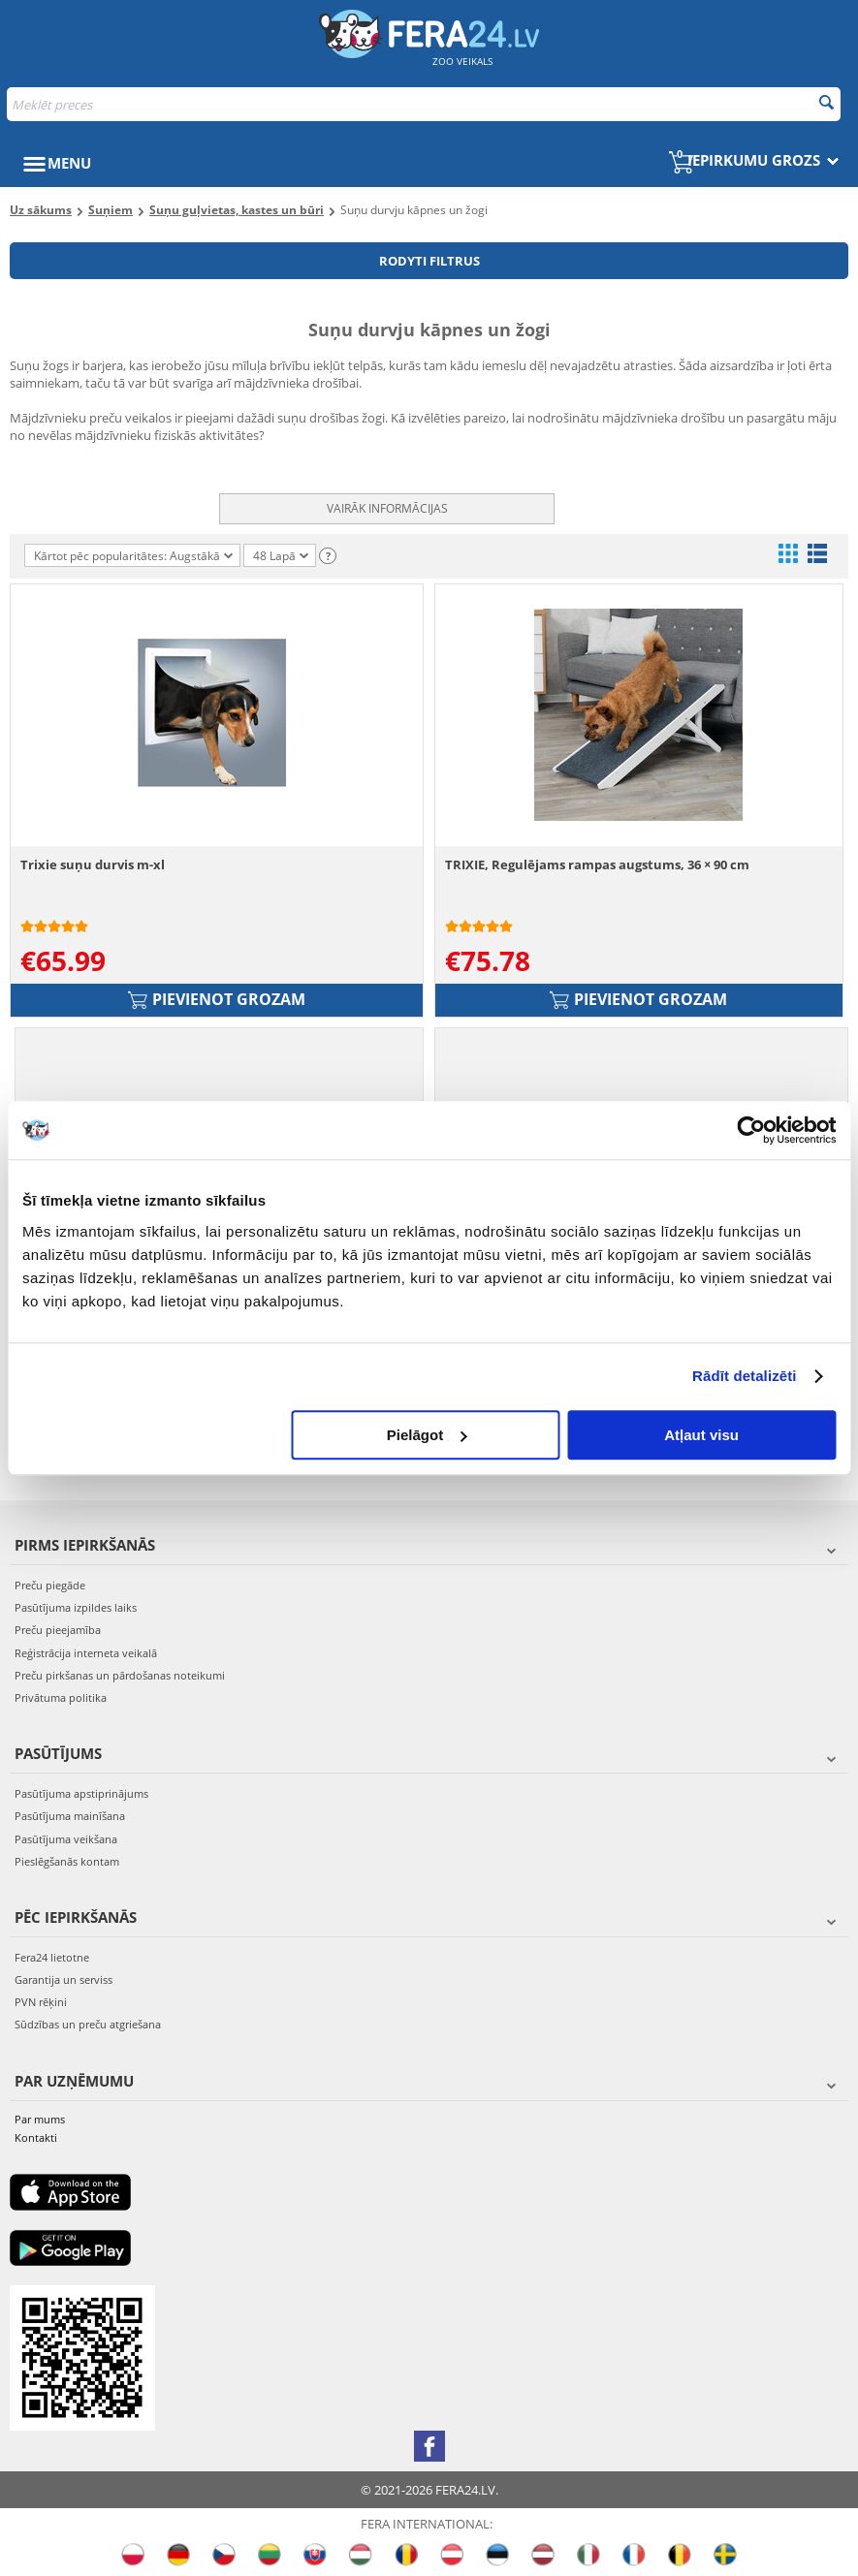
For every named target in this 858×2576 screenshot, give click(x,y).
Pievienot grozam (216, 999)
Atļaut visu (701, 1435)
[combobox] (424, 104)
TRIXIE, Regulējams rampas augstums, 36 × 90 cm (597, 864)
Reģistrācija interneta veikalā (86, 1653)
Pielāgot (426, 1435)
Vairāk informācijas (387, 508)
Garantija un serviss (63, 1979)
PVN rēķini (41, 2002)
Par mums (40, 2119)
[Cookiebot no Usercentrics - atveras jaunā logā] (751, 1130)
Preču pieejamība (58, 1629)
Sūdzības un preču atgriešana (88, 2024)
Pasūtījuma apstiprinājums (81, 1793)
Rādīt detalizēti (744, 1375)
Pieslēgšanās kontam (67, 1861)
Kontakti (36, 2137)
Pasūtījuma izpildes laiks (76, 1607)
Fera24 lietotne (52, 1957)
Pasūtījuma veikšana (66, 1839)
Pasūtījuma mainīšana (70, 1815)
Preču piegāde (50, 1585)
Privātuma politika (61, 1697)
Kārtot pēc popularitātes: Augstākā (133, 556)
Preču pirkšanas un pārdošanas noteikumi (120, 1675)
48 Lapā (280, 557)
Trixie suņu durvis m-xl (92, 864)
